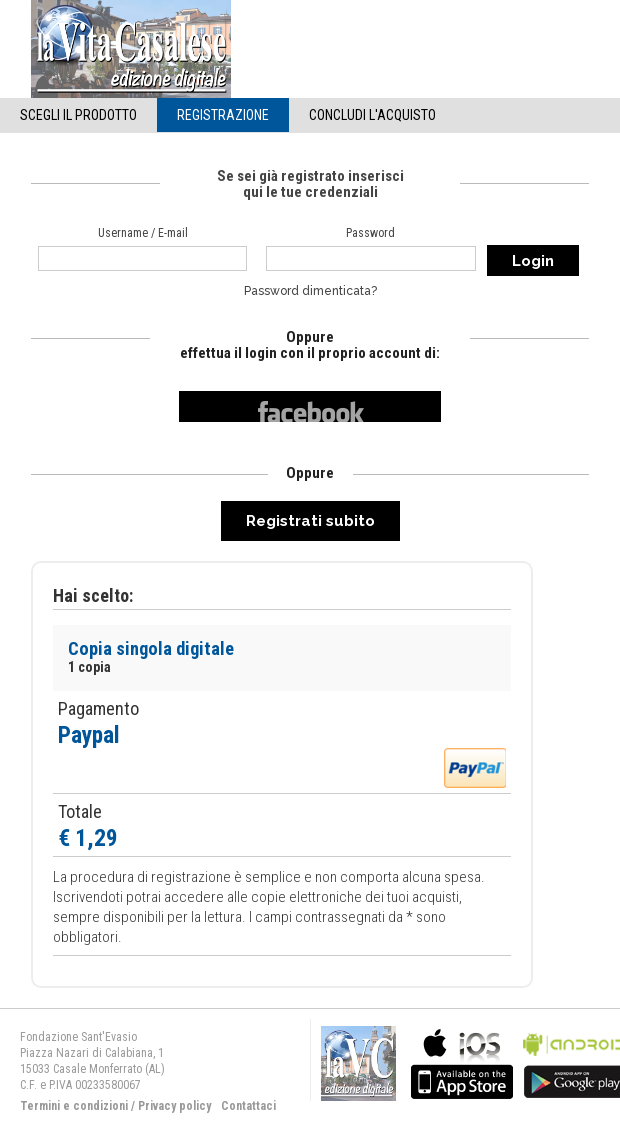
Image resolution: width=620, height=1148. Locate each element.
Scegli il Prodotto (78, 115)
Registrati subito (310, 521)
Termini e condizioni (74, 1106)
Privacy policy (174, 1106)
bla (462, 1061)
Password (370, 233)
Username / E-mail (143, 233)
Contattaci (248, 1106)
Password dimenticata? (310, 291)
